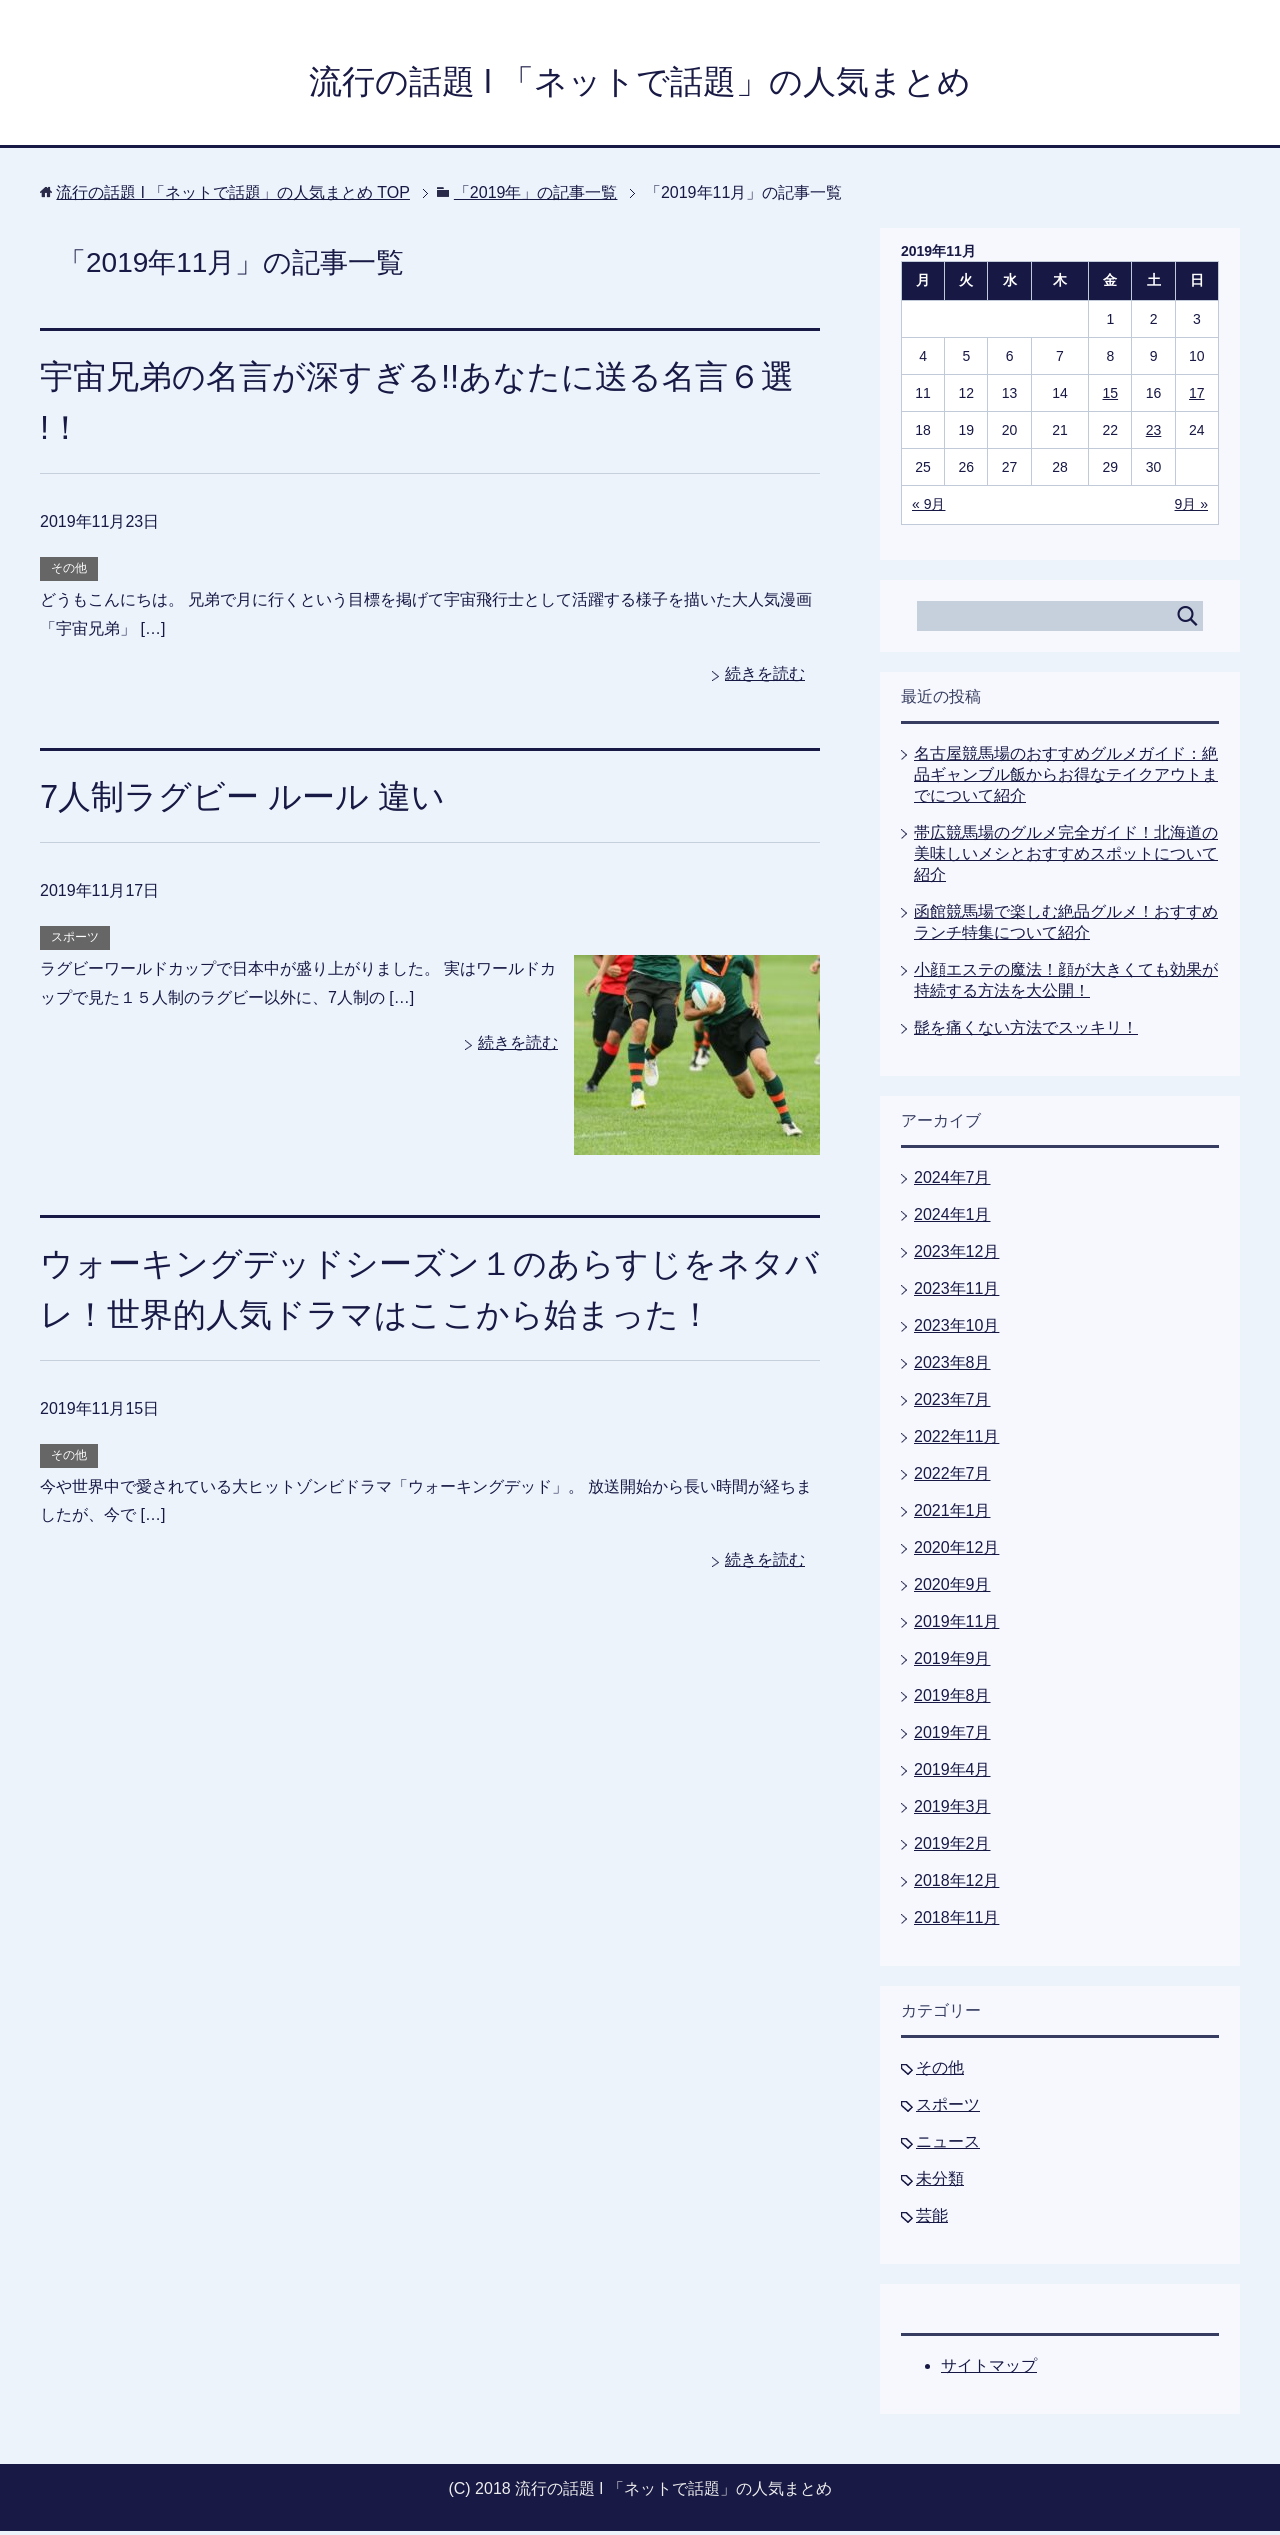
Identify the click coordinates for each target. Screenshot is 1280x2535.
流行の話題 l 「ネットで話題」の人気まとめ (639, 83)
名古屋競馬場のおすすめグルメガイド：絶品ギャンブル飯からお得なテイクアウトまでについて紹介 (1066, 778)
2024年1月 (952, 1218)
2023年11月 (956, 1292)
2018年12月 (956, 1884)
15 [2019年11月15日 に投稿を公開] (1111, 397)
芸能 (932, 2219)
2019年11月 (956, 1625)
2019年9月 (952, 1662)
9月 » (1191, 508)
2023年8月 (952, 1366)
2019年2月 (952, 1847)
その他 (69, 572)
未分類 (940, 2182)
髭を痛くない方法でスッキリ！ (1026, 1031)
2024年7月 (952, 1181)
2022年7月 (952, 1477)
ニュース (948, 2145)
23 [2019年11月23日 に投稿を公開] (1154, 434)
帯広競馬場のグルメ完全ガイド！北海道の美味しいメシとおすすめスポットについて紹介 (1066, 857)
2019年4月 (952, 1773)
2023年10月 (956, 1329)
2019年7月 (952, 1736)
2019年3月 (952, 1810)
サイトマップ (989, 2369)
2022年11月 (956, 1440)
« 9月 (928, 508)
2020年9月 (952, 1588)
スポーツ (75, 941)
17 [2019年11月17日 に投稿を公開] (1197, 397)
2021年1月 (952, 1514)
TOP (233, 196)
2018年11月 (956, 1921)
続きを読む (765, 677)
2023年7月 (952, 1403)
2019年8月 (952, 1699)
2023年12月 (956, 1255)
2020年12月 (956, 1551)
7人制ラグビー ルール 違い (249, 800)
